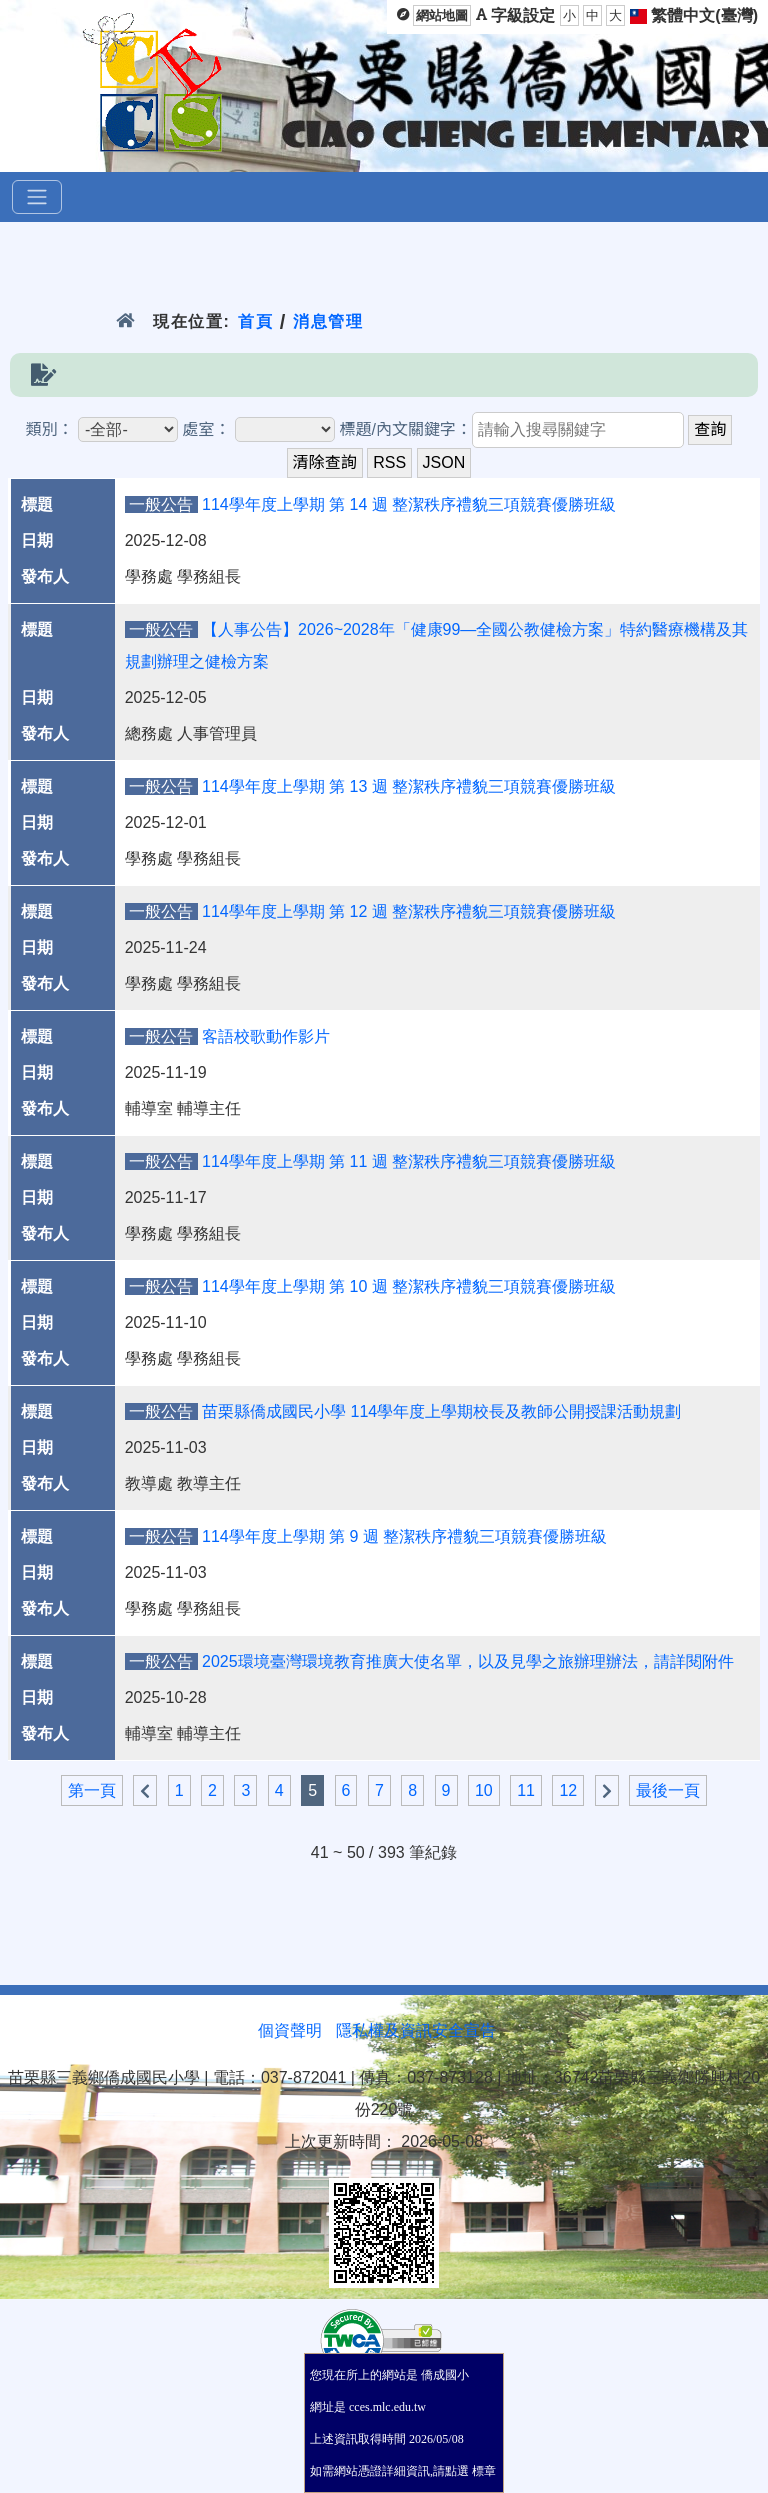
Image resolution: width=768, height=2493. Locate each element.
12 (568, 1790)
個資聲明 (290, 2030)
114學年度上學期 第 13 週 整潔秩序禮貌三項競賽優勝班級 (409, 786)
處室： (207, 429)
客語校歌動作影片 (266, 1036)
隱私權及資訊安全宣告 (416, 2030)
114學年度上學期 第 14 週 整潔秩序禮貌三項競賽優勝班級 (409, 504)
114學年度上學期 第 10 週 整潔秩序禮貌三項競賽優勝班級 (409, 1286)
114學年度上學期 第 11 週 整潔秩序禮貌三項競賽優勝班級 (409, 1161)
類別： (50, 429)
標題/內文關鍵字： (405, 429)
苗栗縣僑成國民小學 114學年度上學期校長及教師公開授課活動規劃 (441, 1411)
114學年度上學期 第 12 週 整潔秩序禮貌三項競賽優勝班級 (409, 911)
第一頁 (92, 1790)
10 (484, 1790)
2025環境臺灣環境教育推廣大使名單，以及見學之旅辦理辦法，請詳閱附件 (468, 1661)
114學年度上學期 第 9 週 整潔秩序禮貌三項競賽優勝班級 (404, 1536)
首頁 (255, 321)
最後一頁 (668, 1790)
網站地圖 (442, 15)
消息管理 (328, 321)
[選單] (37, 197)
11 (526, 1790)
